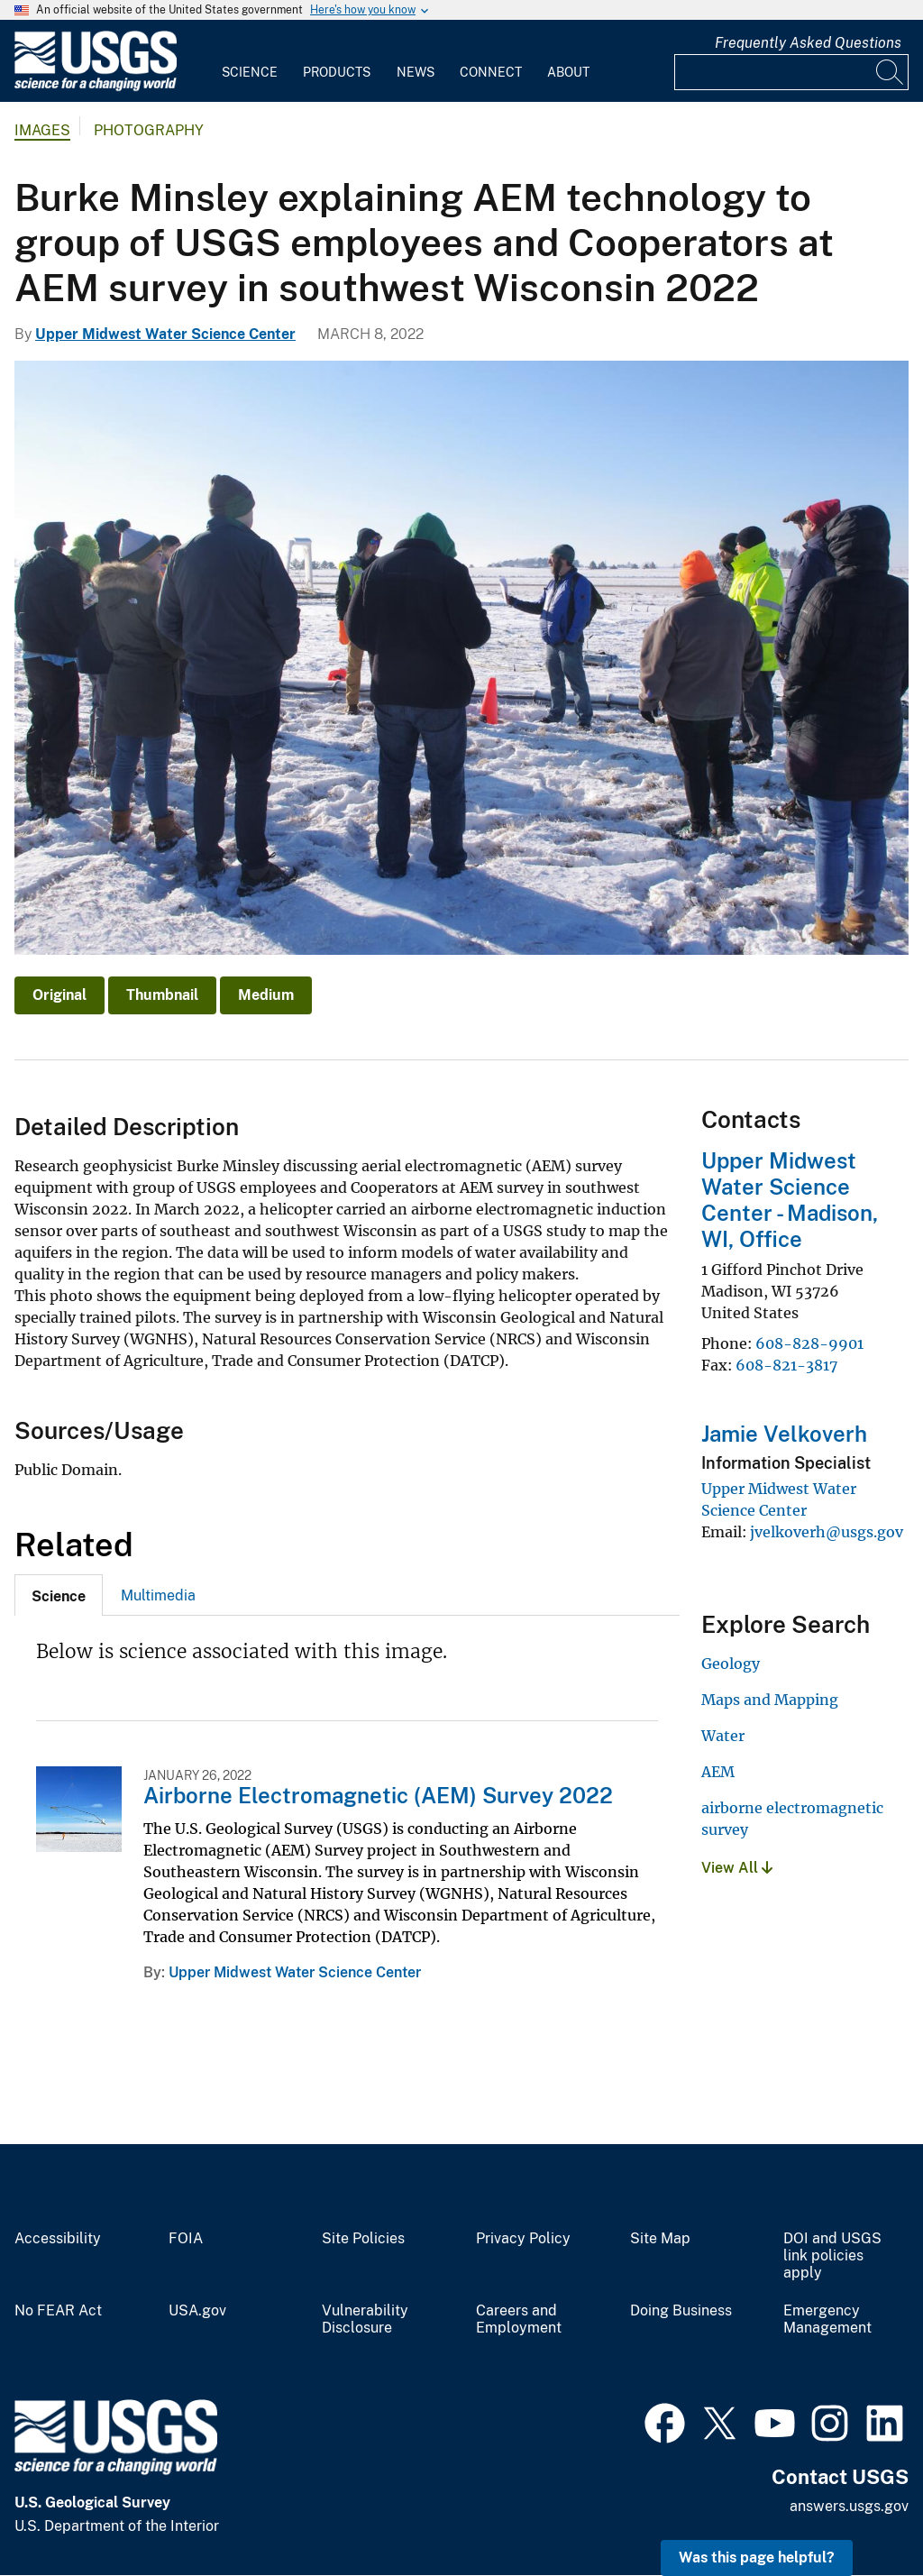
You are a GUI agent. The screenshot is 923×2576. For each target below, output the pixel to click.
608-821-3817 (786, 1365)
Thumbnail (162, 995)
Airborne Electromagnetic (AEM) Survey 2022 (378, 1795)
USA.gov (197, 2311)
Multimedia (158, 1595)
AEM (718, 1772)
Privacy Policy (523, 2239)
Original (59, 995)
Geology (730, 1664)
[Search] (891, 72)
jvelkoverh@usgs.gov (826, 1532)
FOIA (186, 2239)
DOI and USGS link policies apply (832, 2256)
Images (42, 130)
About (568, 72)
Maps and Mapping (769, 1700)
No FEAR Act (58, 2311)
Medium (266, 995)
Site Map (660, 2239)
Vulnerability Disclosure (365, 2319)
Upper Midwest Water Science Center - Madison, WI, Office (789, 1199)
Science (250, 72)
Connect (491, 72)
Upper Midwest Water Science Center (165, 334)
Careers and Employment (519, 2319)
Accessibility (57, 2239)
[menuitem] (249, 61)
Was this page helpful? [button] (757, 2557)
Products (336, 72)
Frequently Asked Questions (808, 42)
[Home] (95, 87)
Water (723, 1736)
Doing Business (681, 2311)
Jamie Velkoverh (784, 1433)
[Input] (791, 72)
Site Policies (363, 2239)
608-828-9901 (809, 1343)
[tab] (58, 1595)
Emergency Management (827, 2319)
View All (736, 1867)
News (415, 72)
